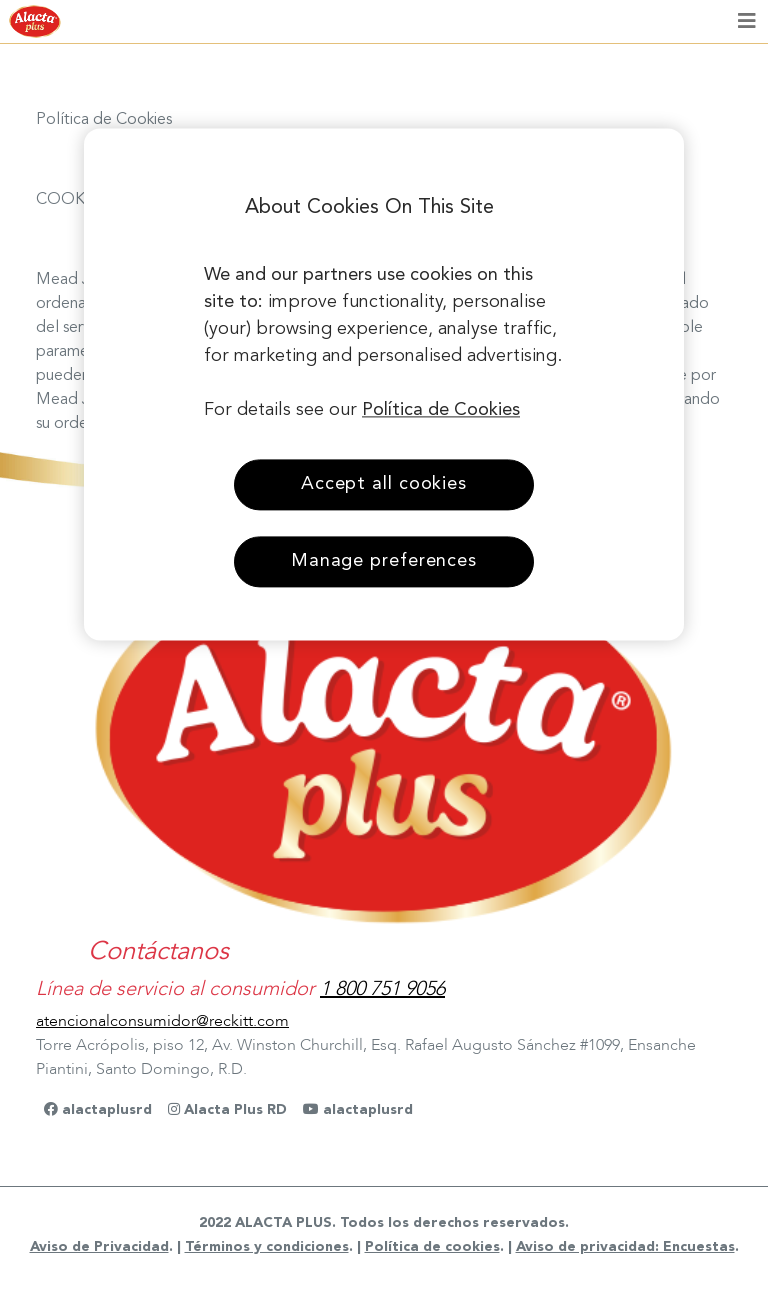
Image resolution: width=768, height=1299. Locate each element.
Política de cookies (432, 1247)
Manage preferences (384, 561)
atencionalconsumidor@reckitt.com (162, 1021)
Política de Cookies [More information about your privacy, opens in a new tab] (441, 410)
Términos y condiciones (267, 1247)
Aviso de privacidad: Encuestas (625, 1247)
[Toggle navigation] (747, 22)
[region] (384, 384)
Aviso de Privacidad (99, 1247)
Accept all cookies (384, 484)
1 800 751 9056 (382, 988)
